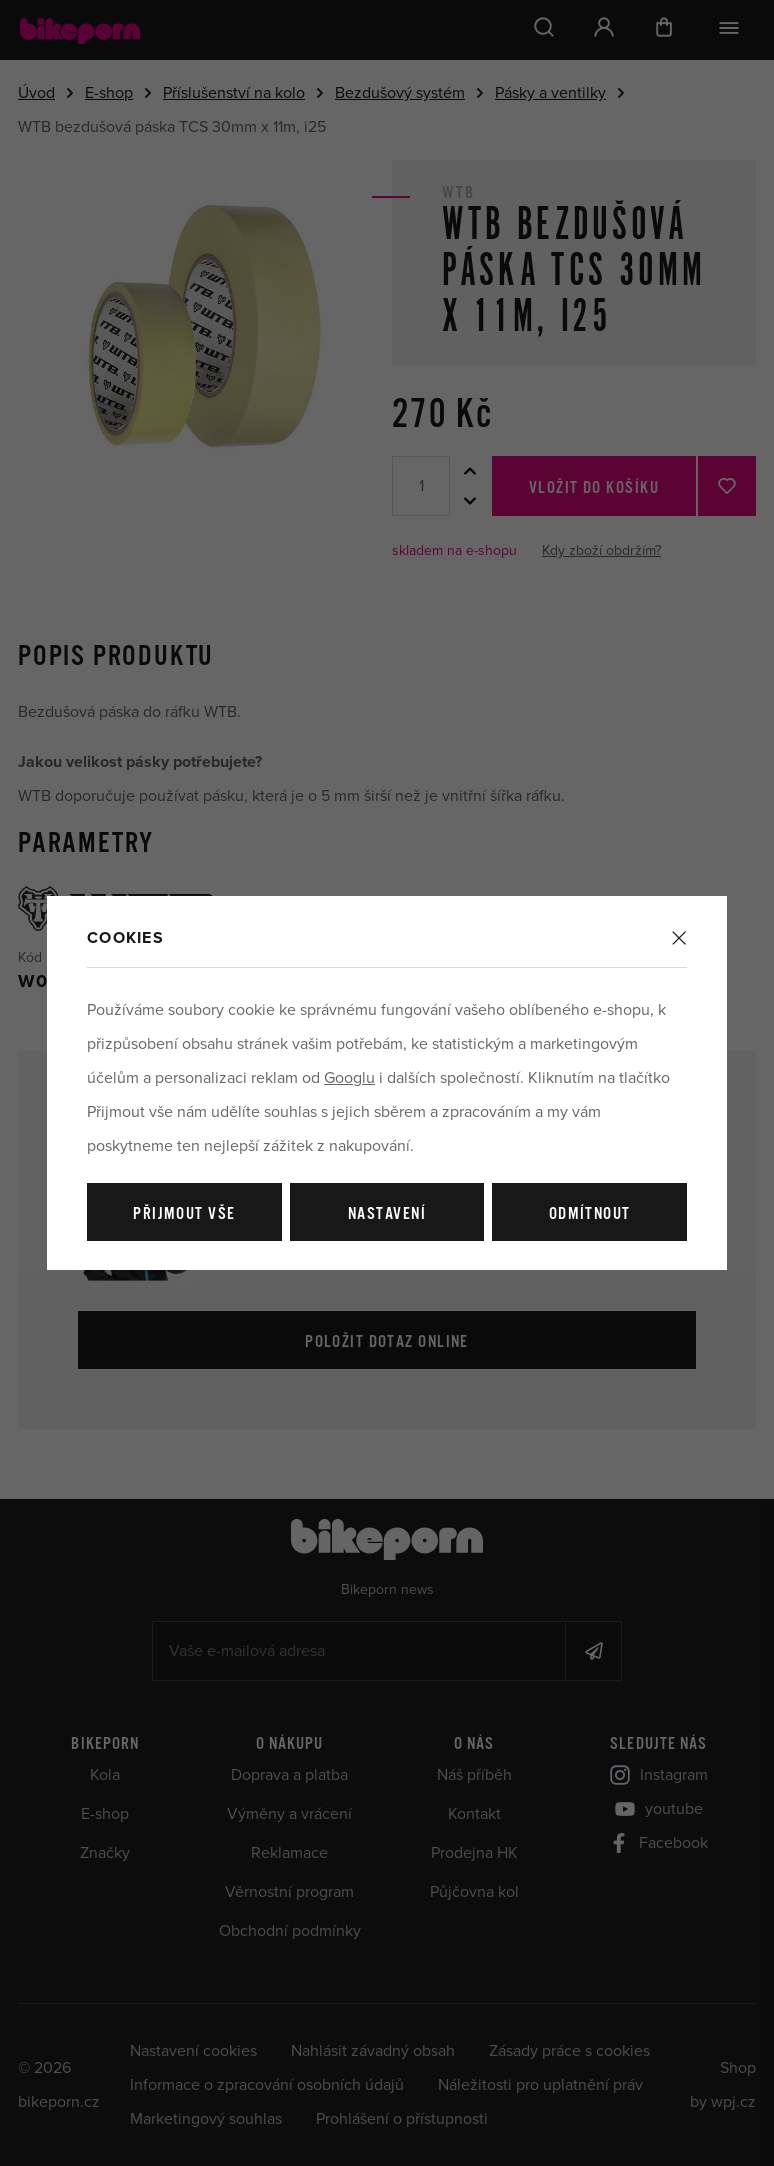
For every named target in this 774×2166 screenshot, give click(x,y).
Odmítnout (590, 1214)
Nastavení (387, 1214)
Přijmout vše (184, 1214)
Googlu (349, 1078)
